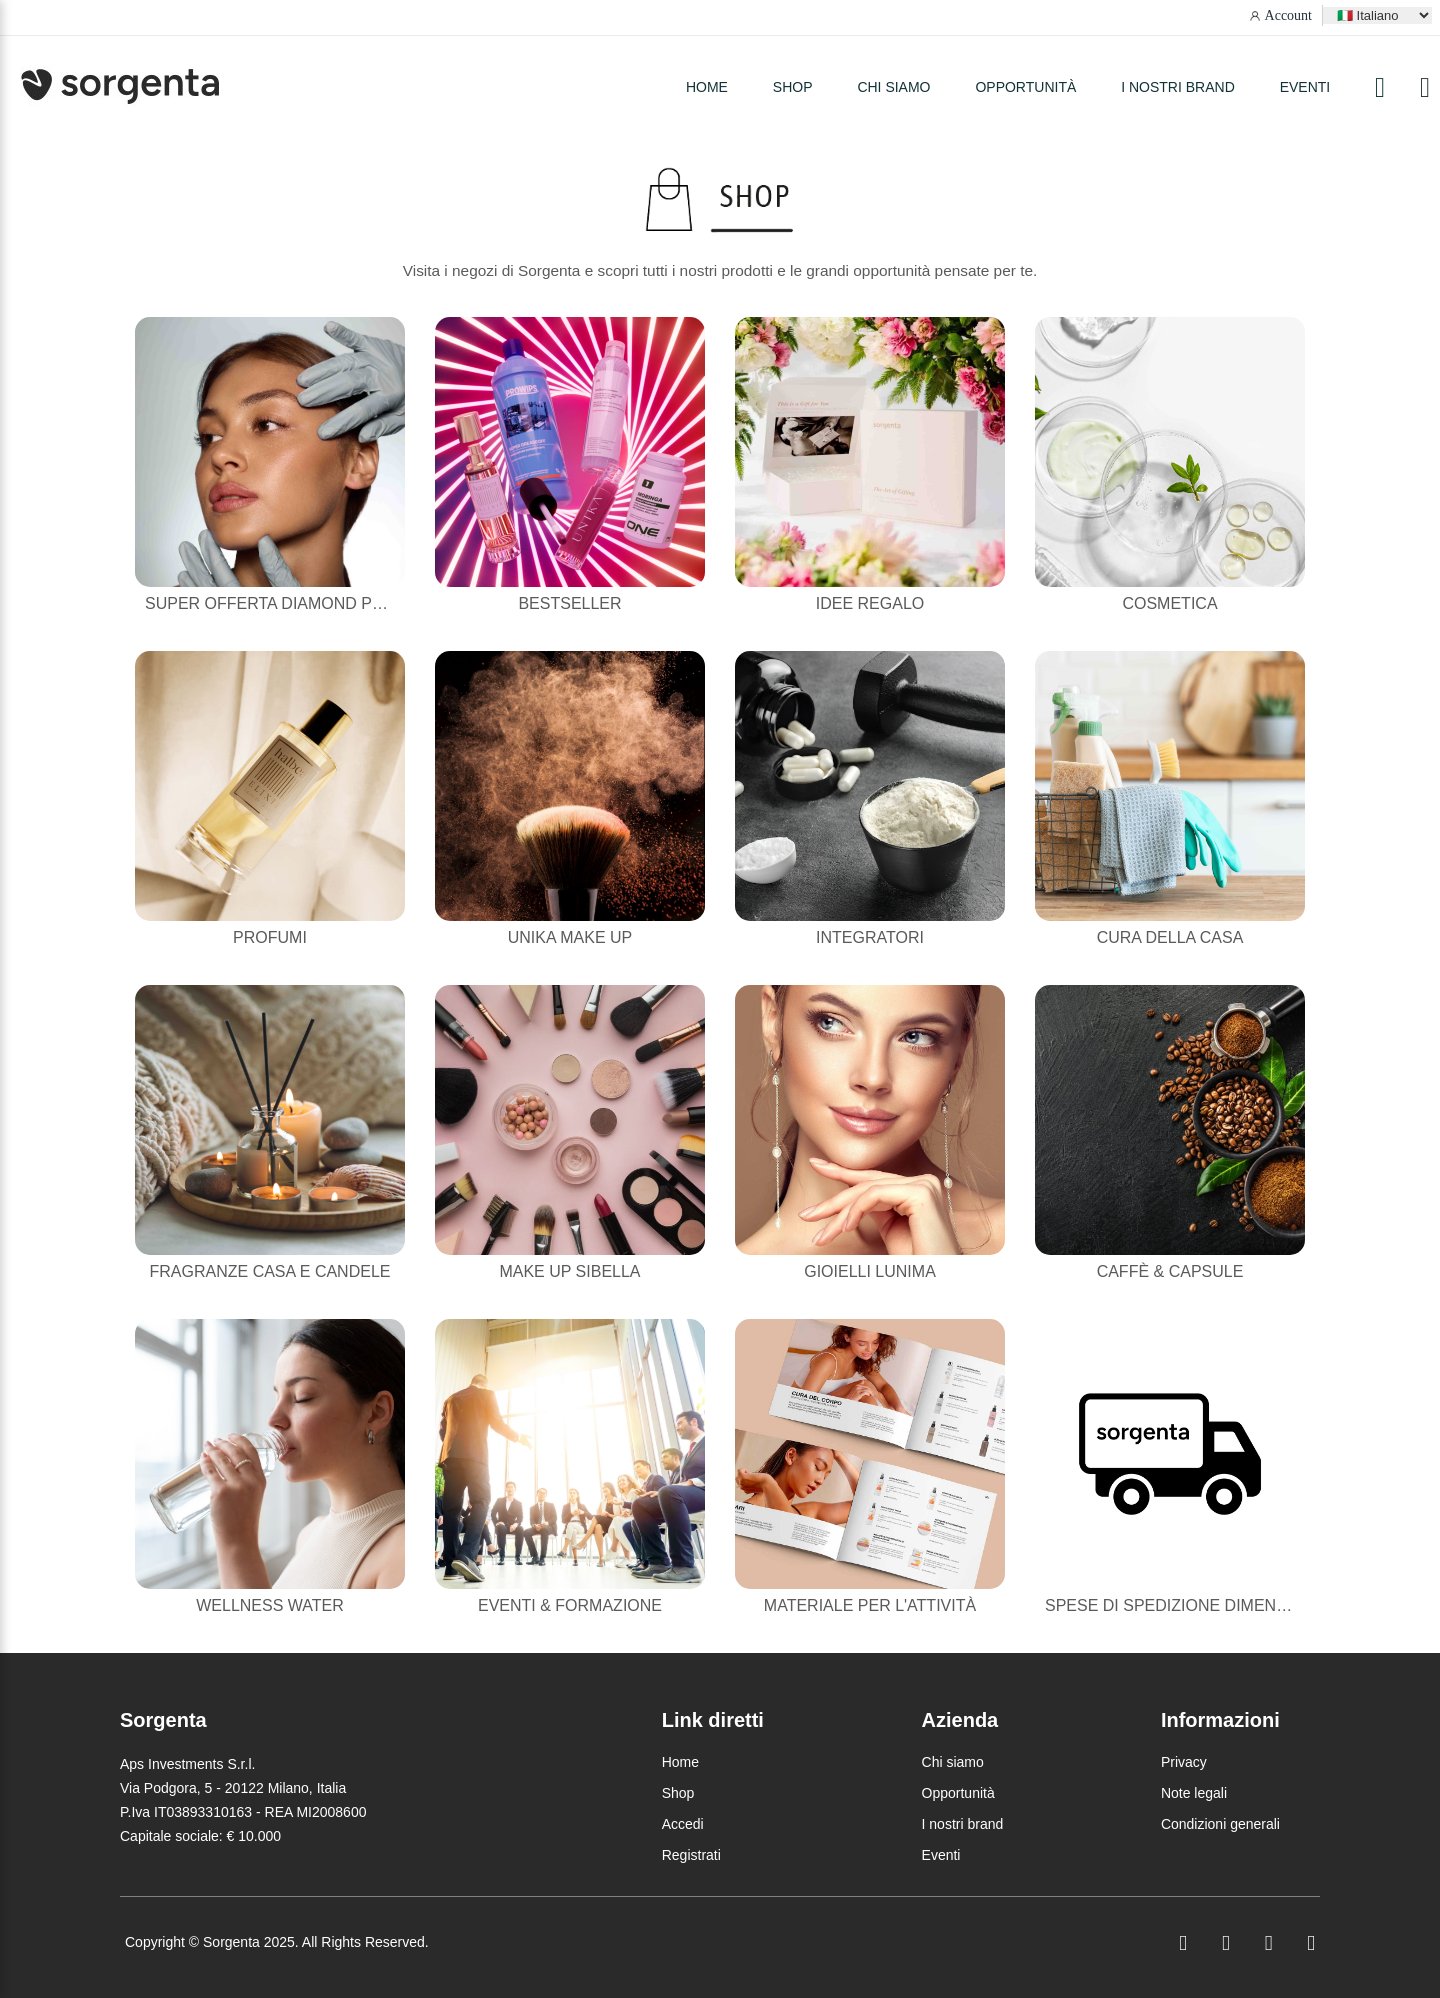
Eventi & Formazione (570, 1605)
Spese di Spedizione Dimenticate (1188, 1605)
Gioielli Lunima (870, 1271)
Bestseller (569, 603)
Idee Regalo (870, 603)
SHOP (793, 87)
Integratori (870, 937)
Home (680, 1762)
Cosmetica (1169, 603)
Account (1288, 15)
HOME (707, 87)
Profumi (270, 937)
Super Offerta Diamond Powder (289, 603)
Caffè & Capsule (1170, 1271)
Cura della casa (1170, 937)
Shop (678, 1793)
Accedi (683, 1824)
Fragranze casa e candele (270, 1271)
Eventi (1305, 87)
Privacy (1184, 1762)
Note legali (1194, 1793)
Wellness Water (270, 1605)
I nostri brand (1178, 87)
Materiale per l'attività (870, 1605)
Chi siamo (893, 87)
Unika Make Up (570, 937)
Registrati (691, 1855)
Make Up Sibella (569, 1271)
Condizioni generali (1220, 1824)
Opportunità (1025, 87)
